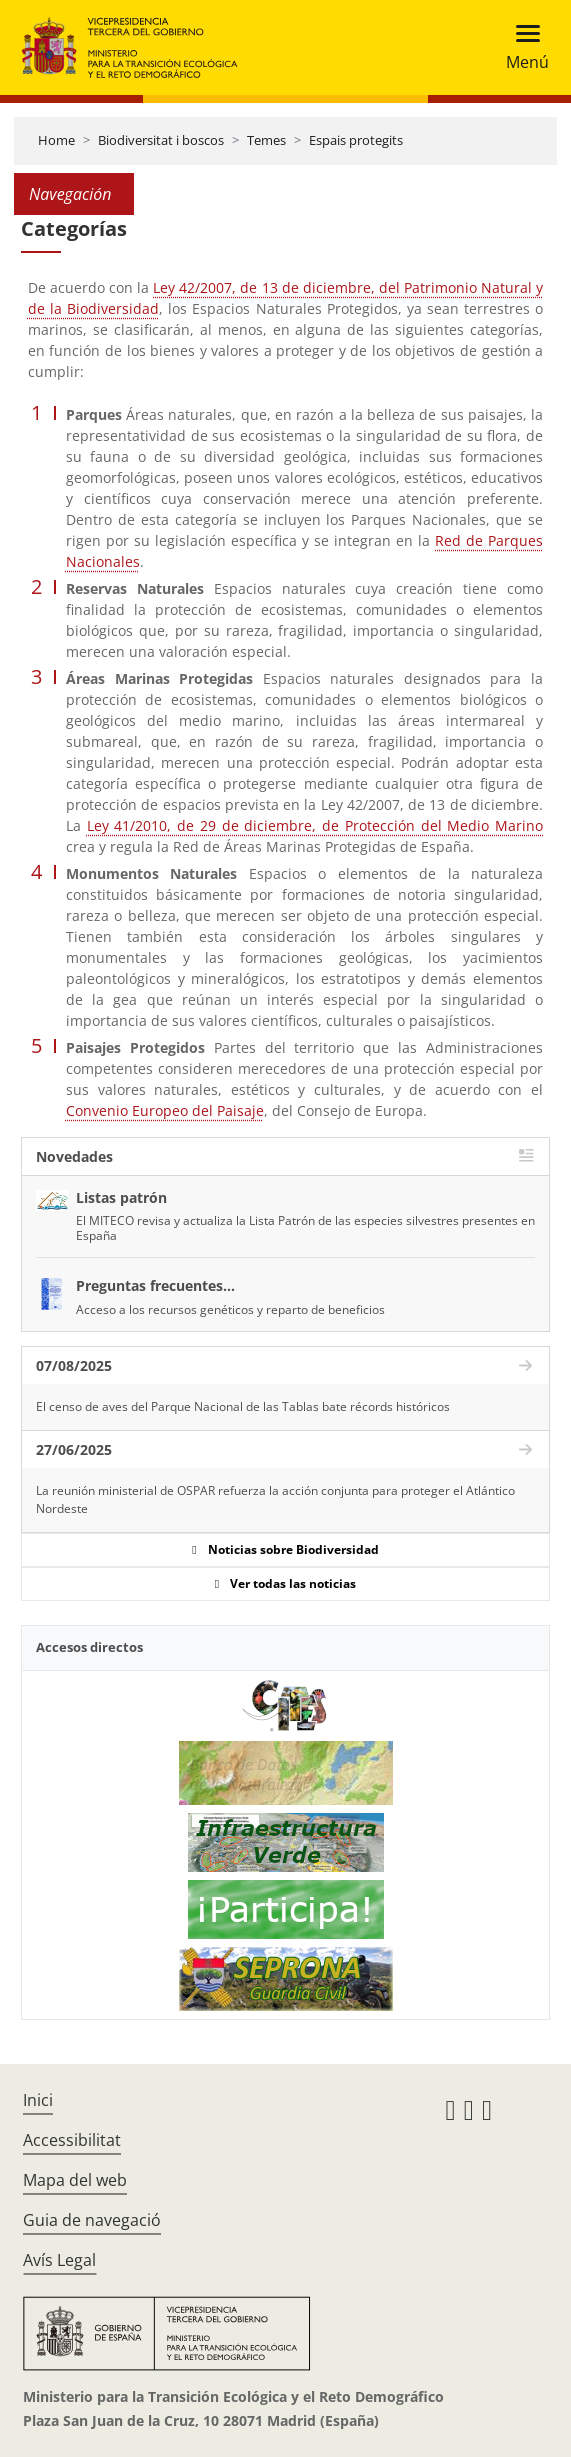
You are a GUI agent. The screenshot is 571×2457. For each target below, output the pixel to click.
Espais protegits (356, 140)
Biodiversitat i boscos (161, 140)
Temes (266, 140)
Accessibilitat (72, 2140)
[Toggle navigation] (521, 47)
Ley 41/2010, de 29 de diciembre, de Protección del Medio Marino (315, 825)
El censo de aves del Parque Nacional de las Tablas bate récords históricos (243, 1406)
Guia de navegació (92, 2220)
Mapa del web (75, 2180)
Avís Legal (59, 2260)
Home (56, 140)
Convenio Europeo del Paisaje (165, 1110)
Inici (38, 2100)
